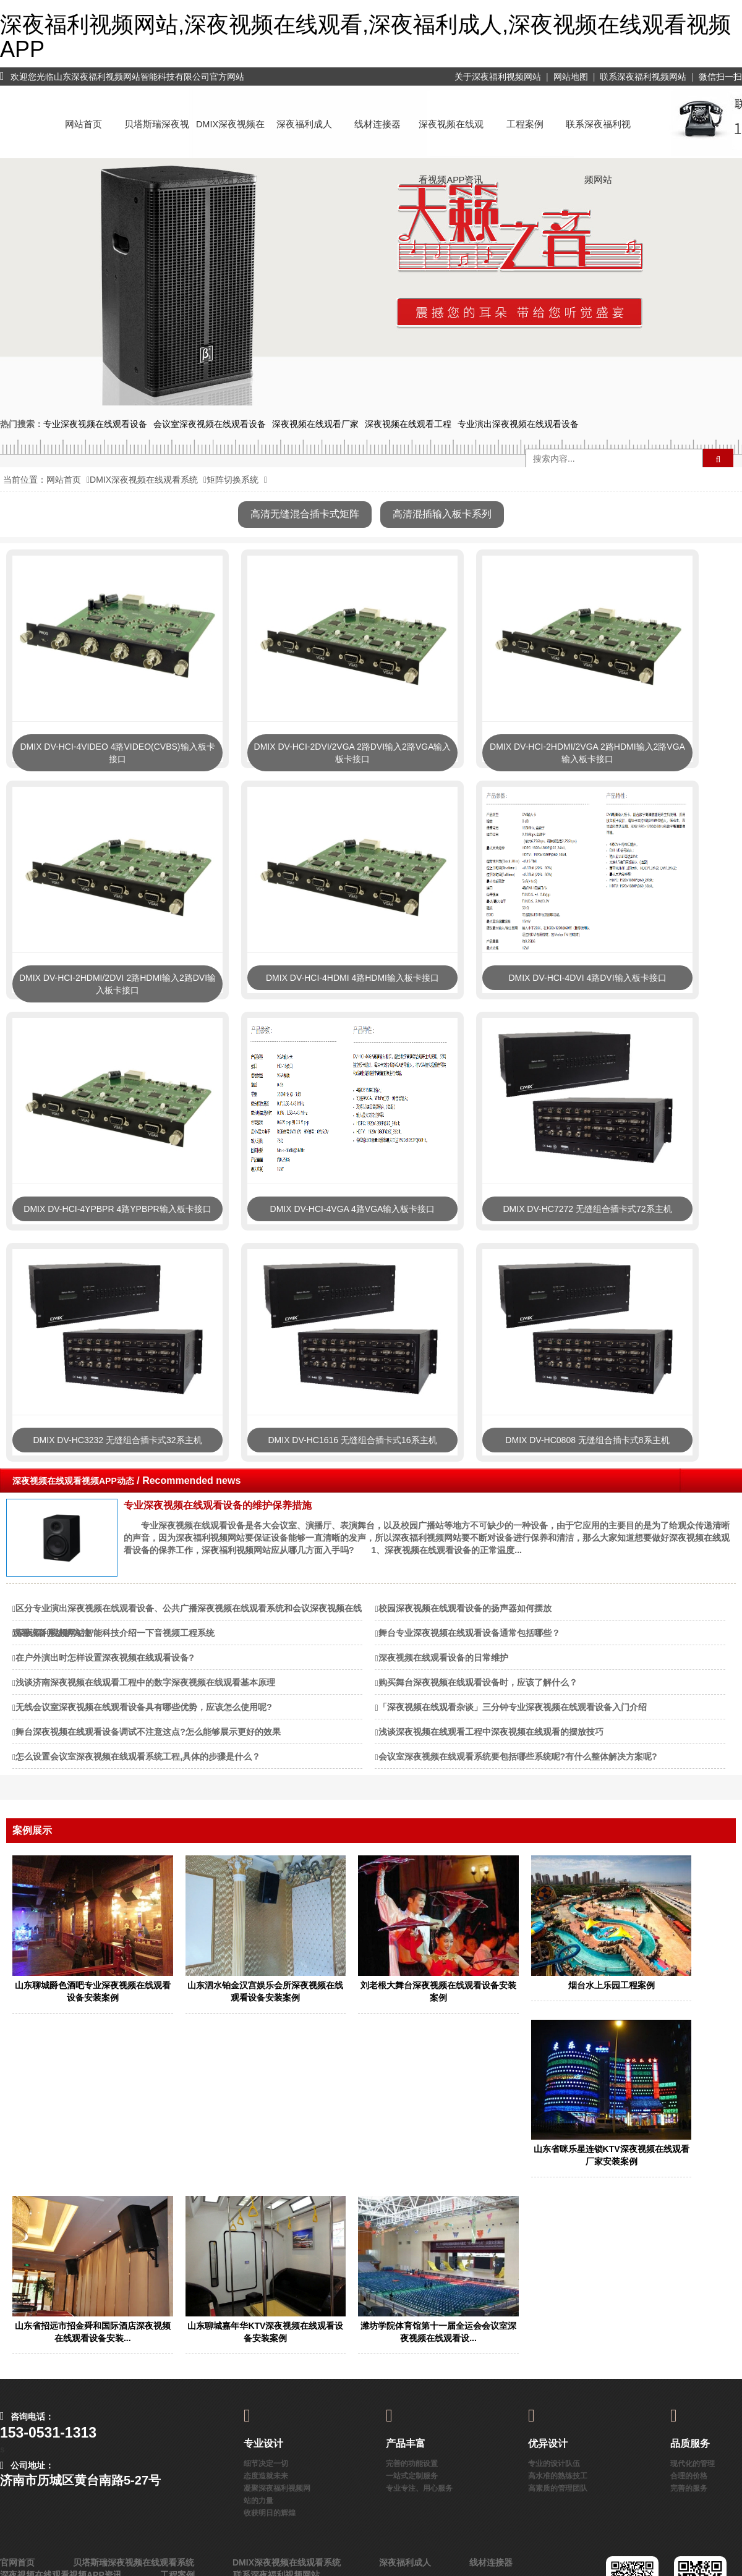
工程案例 (525, 124)
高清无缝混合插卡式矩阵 (304, 514)
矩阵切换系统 (232, 480)
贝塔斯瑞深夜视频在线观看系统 (156, 135)
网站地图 (570, 77)
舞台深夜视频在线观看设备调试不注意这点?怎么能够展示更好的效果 (148, 1732)
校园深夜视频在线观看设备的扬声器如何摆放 (465, 1608)
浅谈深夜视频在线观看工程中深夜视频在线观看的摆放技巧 (490, 1732)
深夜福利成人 (304, 124)
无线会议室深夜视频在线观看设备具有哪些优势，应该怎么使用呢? (143, 1707)
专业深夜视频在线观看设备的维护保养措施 (218, 1505)
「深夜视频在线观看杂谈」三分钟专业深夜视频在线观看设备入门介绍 (512, 1707)
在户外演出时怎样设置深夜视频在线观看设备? (104, 1658)
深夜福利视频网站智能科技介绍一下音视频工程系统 (115, 1633)
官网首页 (17, 2562)
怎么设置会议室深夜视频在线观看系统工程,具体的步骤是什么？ (137, 1756)
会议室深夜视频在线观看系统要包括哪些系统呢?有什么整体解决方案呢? (517, 1756)
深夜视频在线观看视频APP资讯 (451, 135)
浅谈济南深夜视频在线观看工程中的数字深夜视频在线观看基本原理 (145, 1682)
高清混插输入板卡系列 (442, 514)
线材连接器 (377, 124)
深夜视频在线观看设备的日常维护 (443, 1658)
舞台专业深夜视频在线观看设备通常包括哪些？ (469, 1633)
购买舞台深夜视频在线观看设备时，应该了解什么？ (478, 1682)
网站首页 (83, 124)
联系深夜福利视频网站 (643, 77)
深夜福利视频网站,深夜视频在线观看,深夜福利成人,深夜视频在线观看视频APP (365, 37)
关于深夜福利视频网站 (497, 77)
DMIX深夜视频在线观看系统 (230, 135)
